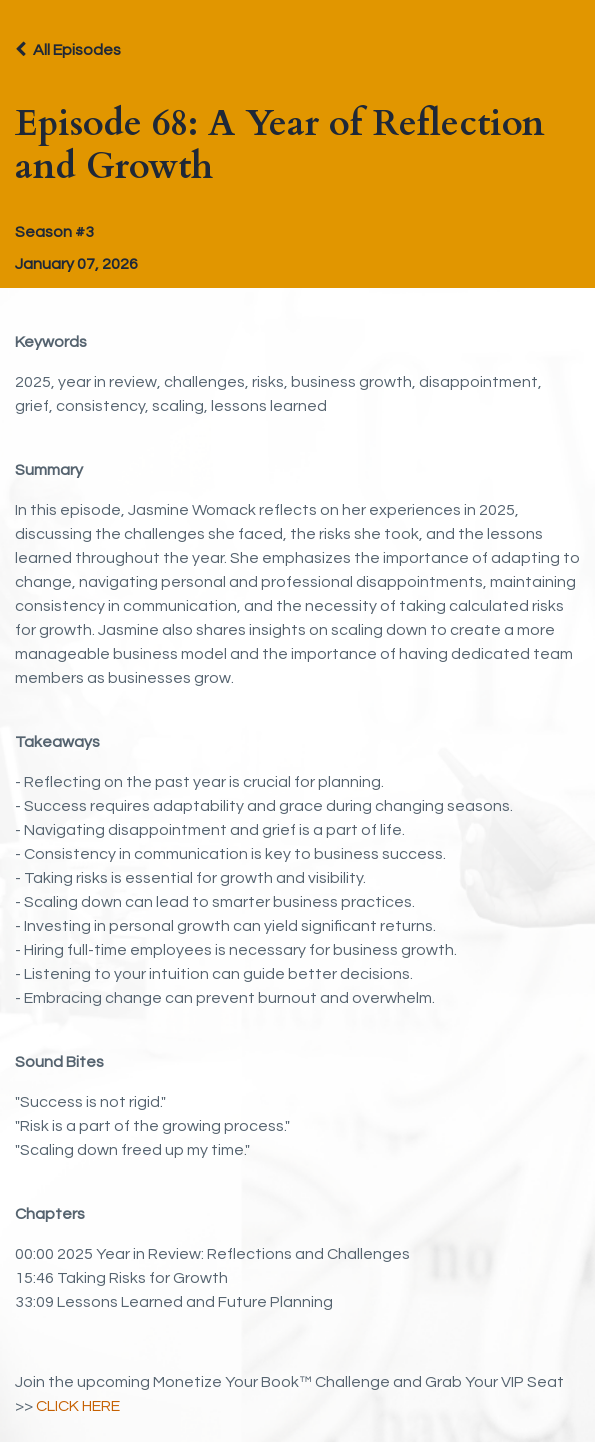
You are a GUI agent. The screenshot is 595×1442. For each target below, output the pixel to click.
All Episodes (77, 50)
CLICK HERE (78, 1406)
